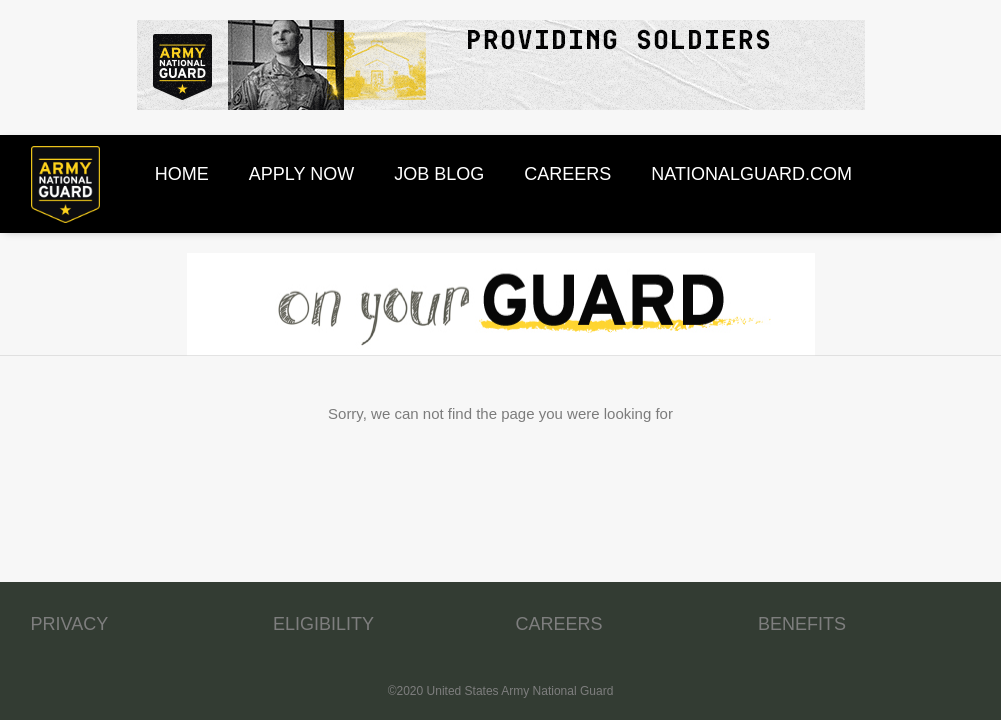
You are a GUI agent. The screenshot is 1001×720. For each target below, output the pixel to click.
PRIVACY (70, 624)
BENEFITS (802, 624)
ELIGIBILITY (323, 624)
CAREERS (559, 624)
